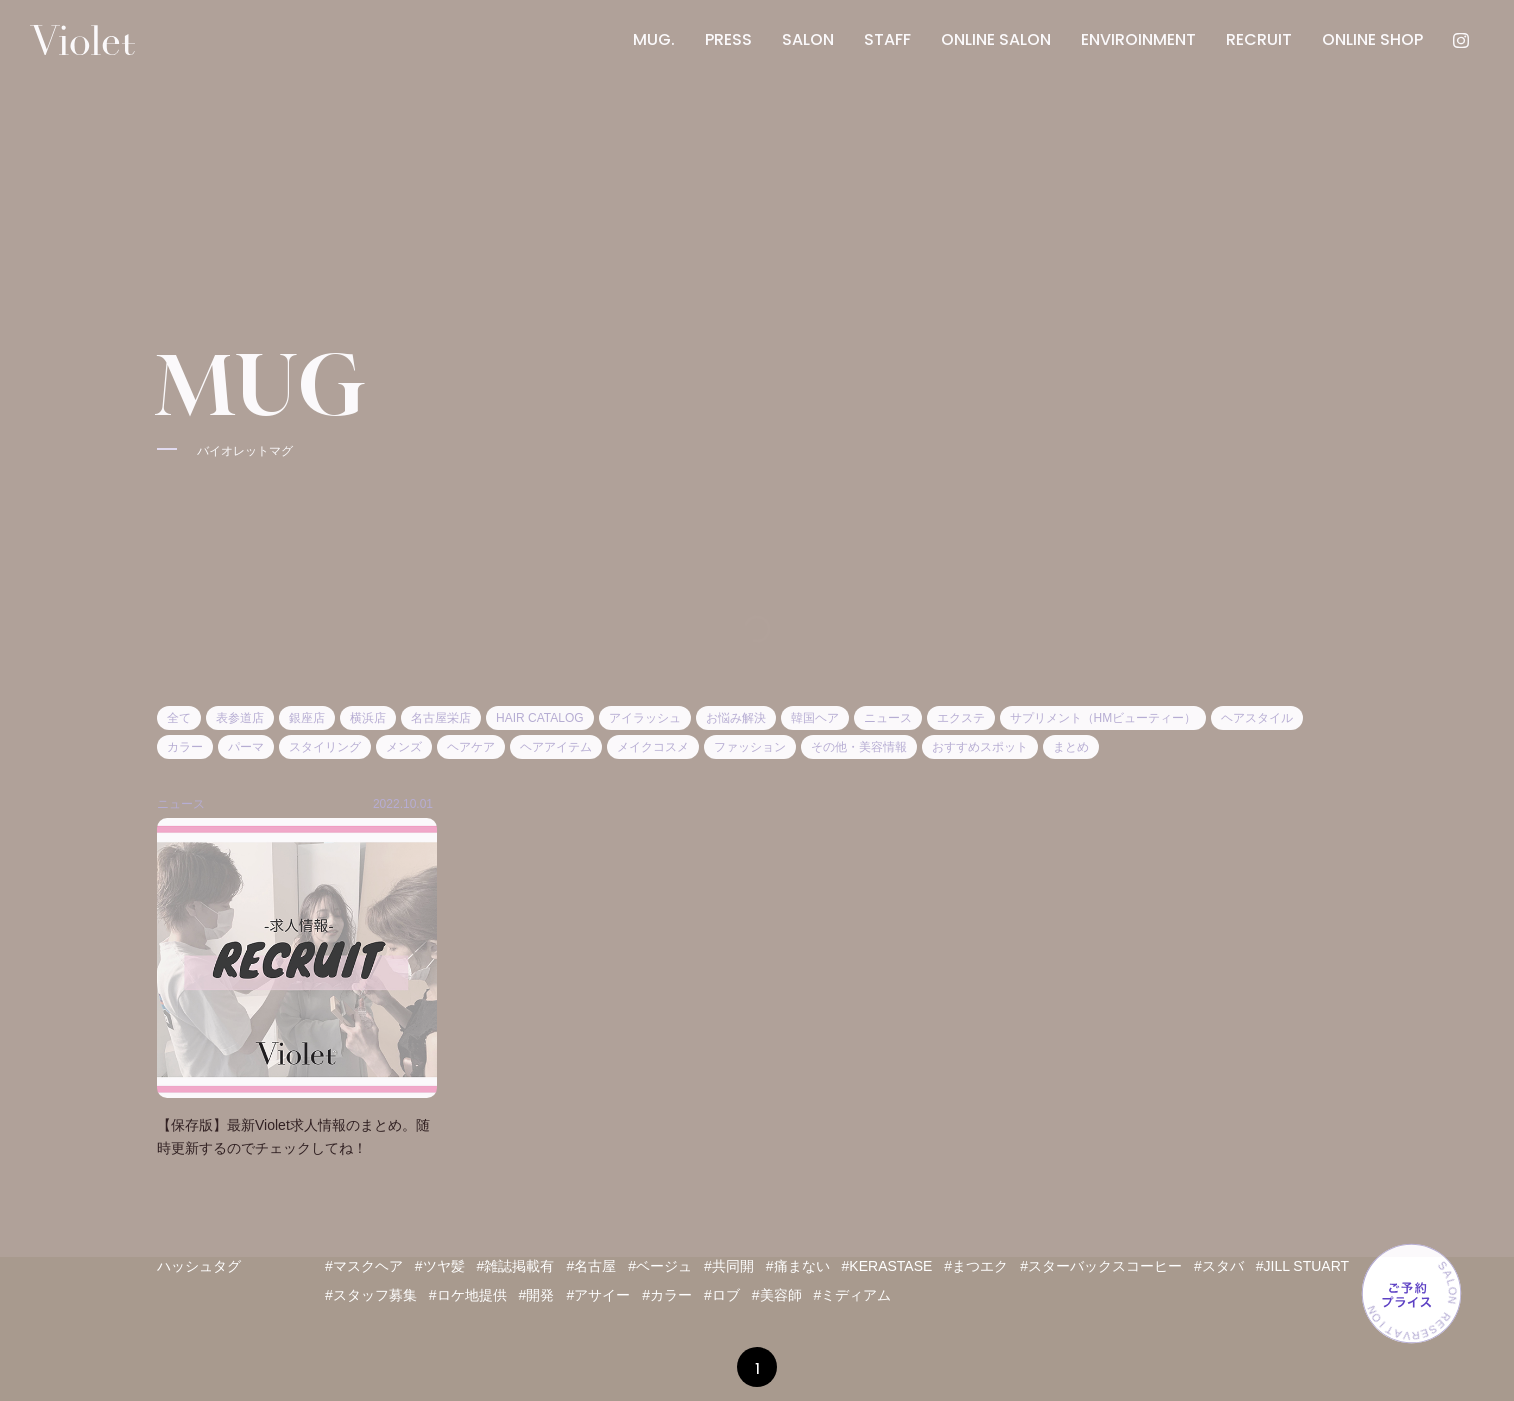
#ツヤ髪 (440, 1266)
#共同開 (729, 1266)
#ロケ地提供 (468, 1295)
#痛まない (798, 1266)
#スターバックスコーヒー (1101, 1266)
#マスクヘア (364, 1266)
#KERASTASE (887, 1266)
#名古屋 (591, 1266)
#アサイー (598, 1295)
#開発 (537, 1295)
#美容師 (777, 1295)
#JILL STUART (1302, 1266)
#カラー (667, 1295)
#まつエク (976, 1266)
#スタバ (1219, 1266)
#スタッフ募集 (371, 1295)
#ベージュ (660, 1266)
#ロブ (722, 1295)
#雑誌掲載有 (516, 1266)
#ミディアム (853, 1295)
